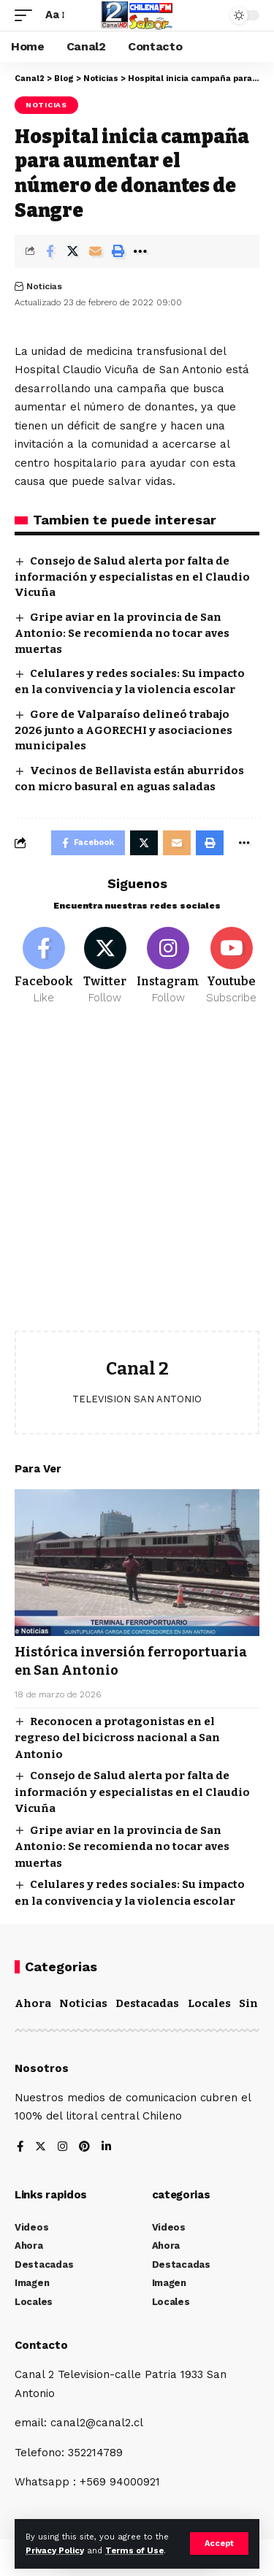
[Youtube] (231, 966)
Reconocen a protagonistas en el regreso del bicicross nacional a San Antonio (117, 1738)
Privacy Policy (55, 2551)
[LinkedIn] (106, 2147)
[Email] (95, 251)
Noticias (46, 105)
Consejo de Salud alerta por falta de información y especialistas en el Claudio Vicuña (132, 577)
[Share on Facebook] (49, 251)
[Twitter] (105, 966)
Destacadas (147, 2003)
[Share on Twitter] (72, 251)
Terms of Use (134, 2551)
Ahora (33, 2003)
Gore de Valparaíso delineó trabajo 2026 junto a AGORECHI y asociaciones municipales (123, 730)
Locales (209, 2003)
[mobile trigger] (27, 15)
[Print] (117, 251)
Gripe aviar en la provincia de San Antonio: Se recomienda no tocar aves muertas (122, 633)
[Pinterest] (84, 2147)
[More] (140, 251)
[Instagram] (168, 966)
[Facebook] (44, 966)
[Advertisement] (137, 1179)
